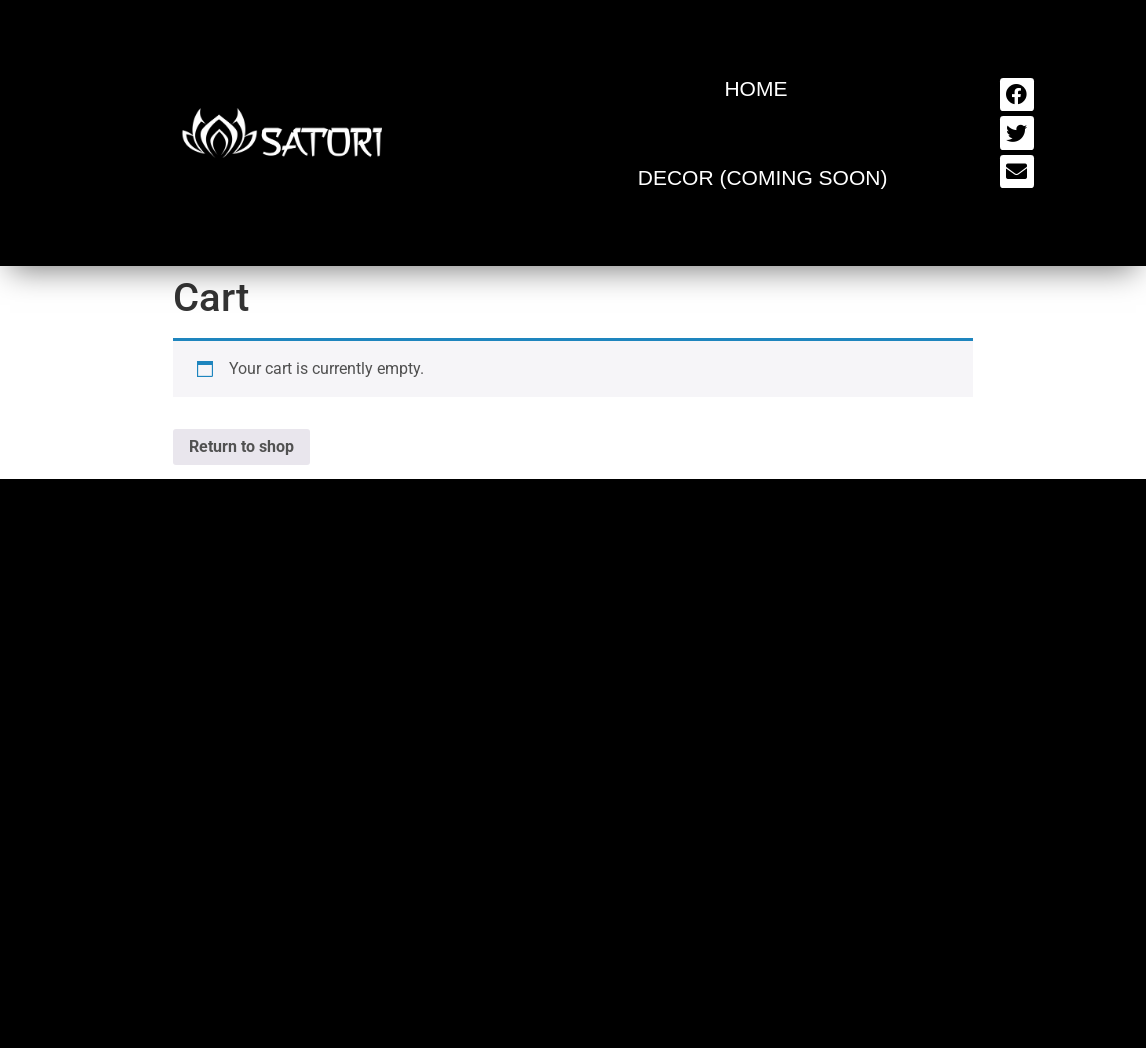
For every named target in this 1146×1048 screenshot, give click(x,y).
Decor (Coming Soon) (763, 177)
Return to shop (241, 446)
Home (755, 88)
